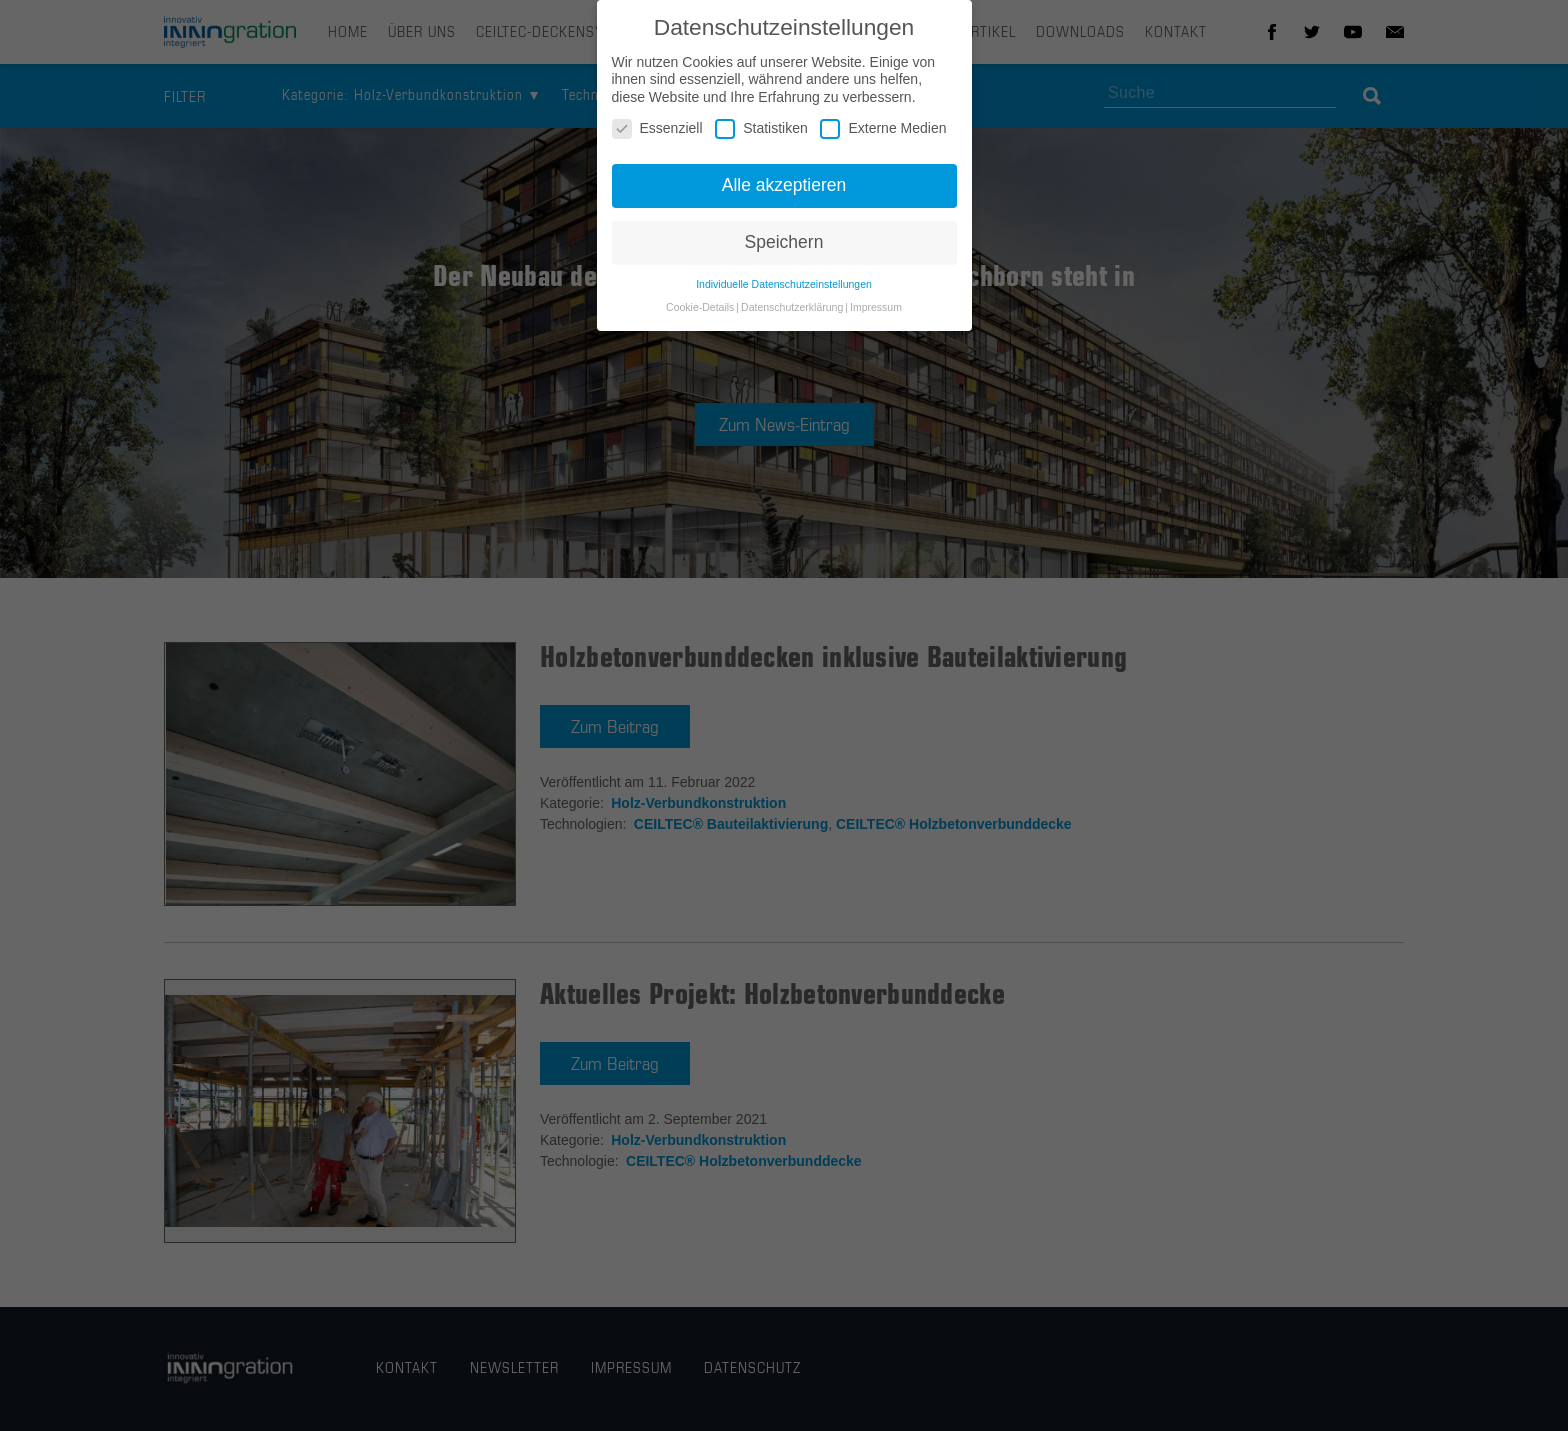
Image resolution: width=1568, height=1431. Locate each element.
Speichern (784, 246)
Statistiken (761, 133)
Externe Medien (883, 133)
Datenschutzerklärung (792, 311)
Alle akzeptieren (784, 189)
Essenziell (657, 133)
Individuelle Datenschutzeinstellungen (784, 288)
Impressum (876, 311)
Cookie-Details (700, 311)
